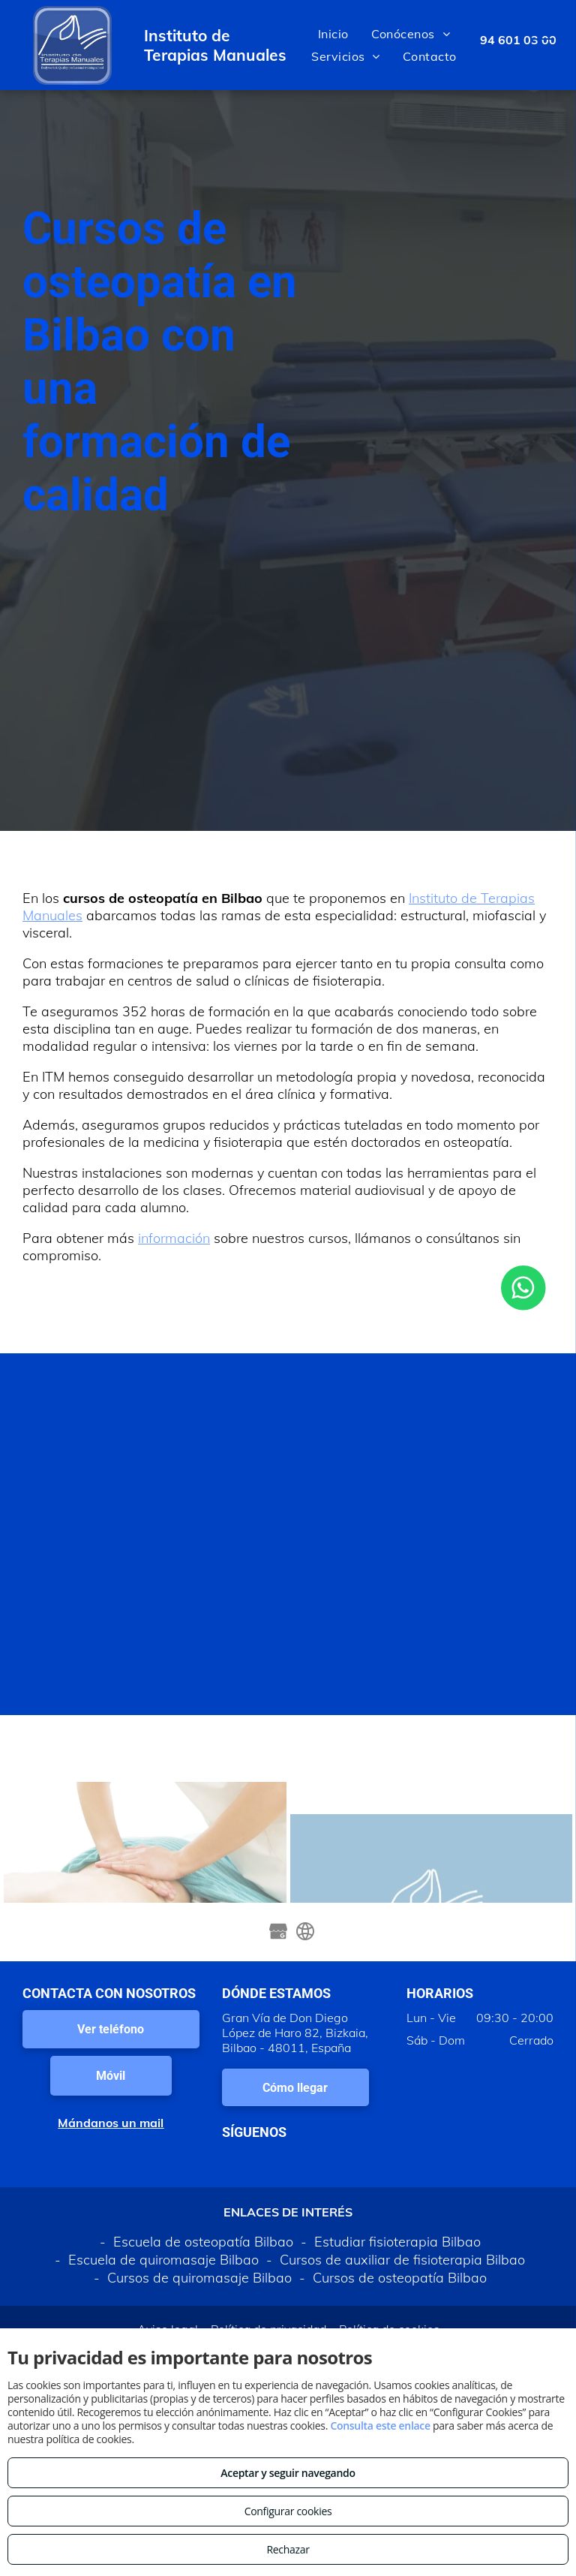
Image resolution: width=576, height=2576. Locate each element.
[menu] (543, 45)
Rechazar (287, 2549)
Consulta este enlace (380, 2425)
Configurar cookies (288, 2511)
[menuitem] (333, 34)
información (174, 1238)
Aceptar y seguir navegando (287, 2473)
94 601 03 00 (518, 39)
